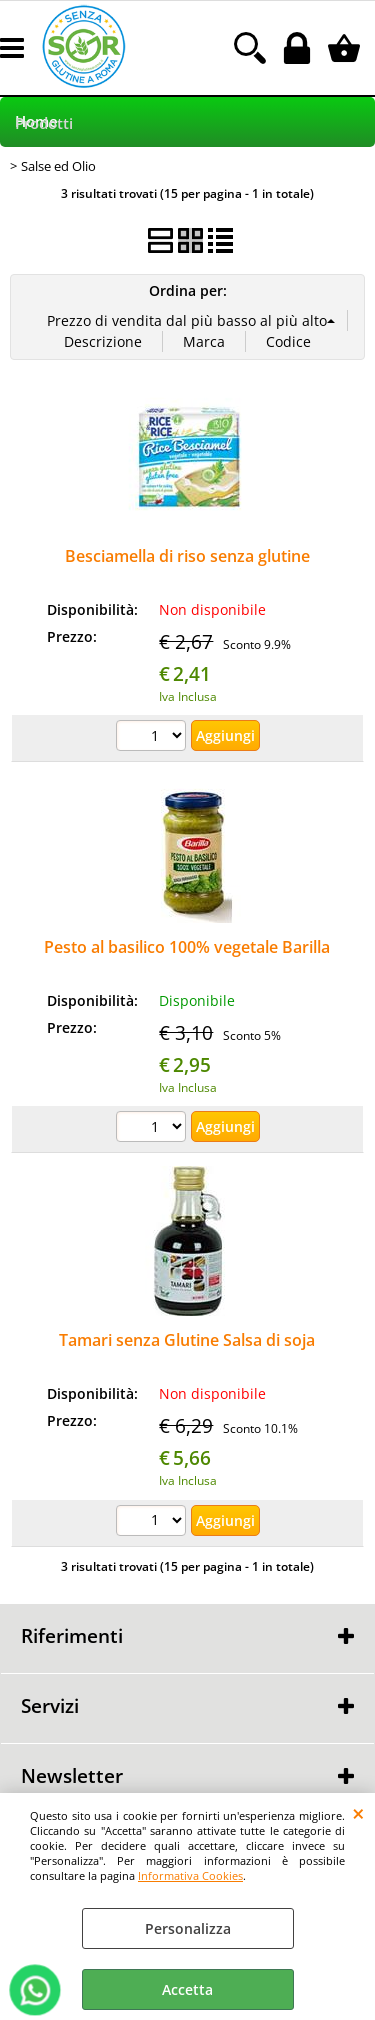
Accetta (187, 1989)
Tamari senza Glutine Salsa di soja (187, 1340)
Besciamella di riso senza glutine (187, 556)
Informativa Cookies (190, 1875)
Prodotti (44, 123)
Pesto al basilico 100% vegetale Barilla (187, 947)
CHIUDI (358, 1813)
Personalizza (188, 1928)
